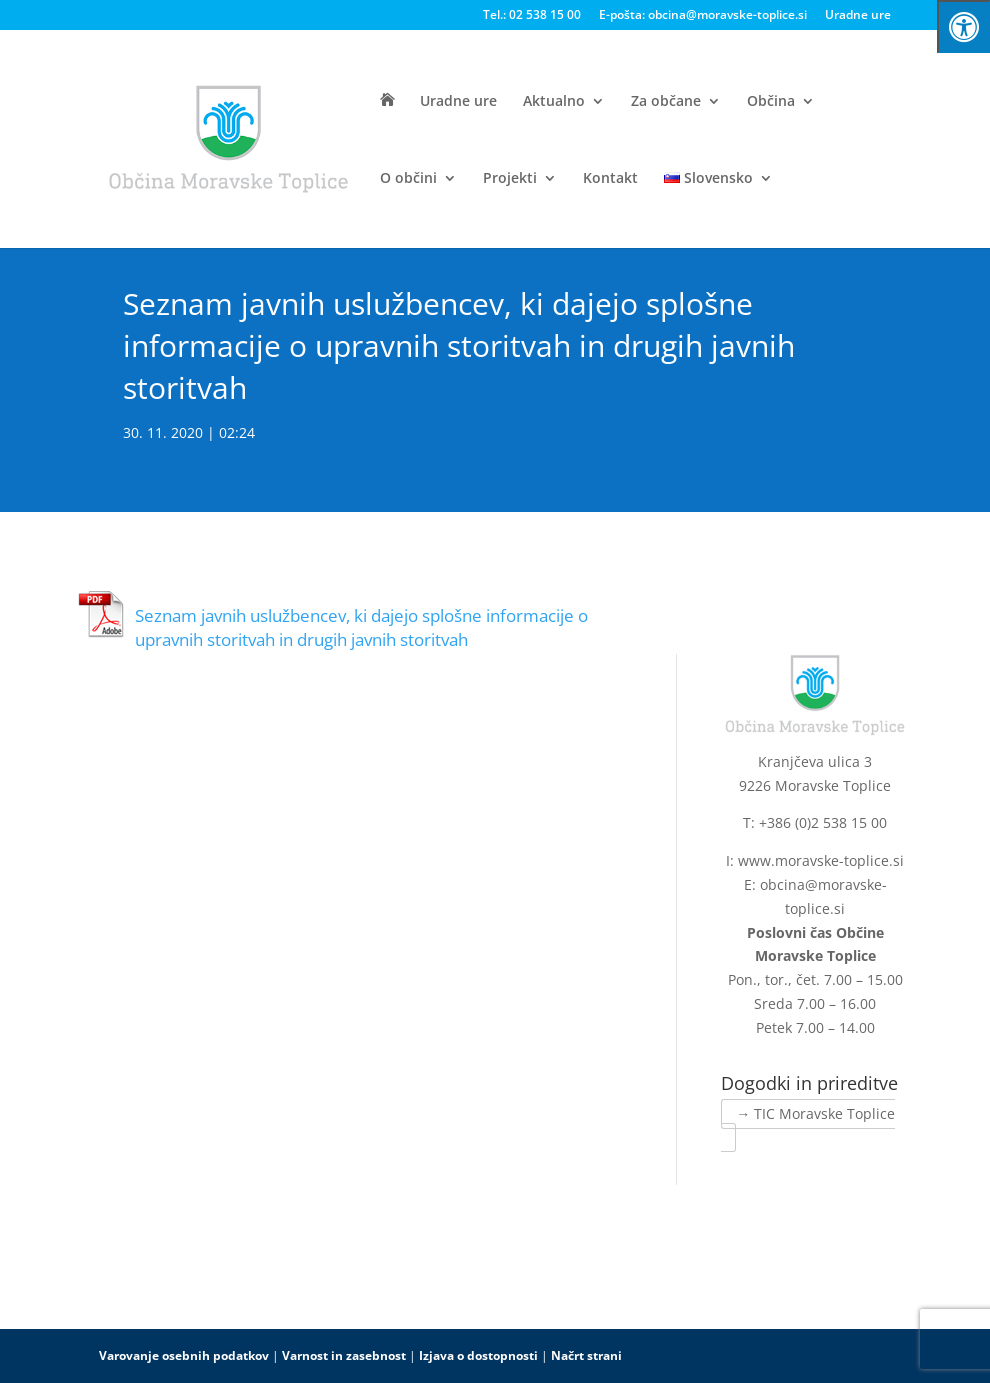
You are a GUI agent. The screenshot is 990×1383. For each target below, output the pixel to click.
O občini (408, 179)
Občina (771, 102)
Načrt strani (586, 1355)
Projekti (510, 179)
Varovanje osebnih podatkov (184, 1355)
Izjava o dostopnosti (478, 1355)
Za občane (666, 102)
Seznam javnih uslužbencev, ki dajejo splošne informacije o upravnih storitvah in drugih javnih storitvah (361, 627)
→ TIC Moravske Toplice (815, 1113)
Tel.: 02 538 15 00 (532, 16)
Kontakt (610, 179)
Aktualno (554, 102)
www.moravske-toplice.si (821, 860)
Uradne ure (858, 16)
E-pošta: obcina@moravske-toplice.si (703, 16)
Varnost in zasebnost (344, 1355)
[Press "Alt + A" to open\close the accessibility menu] (963, 26)
